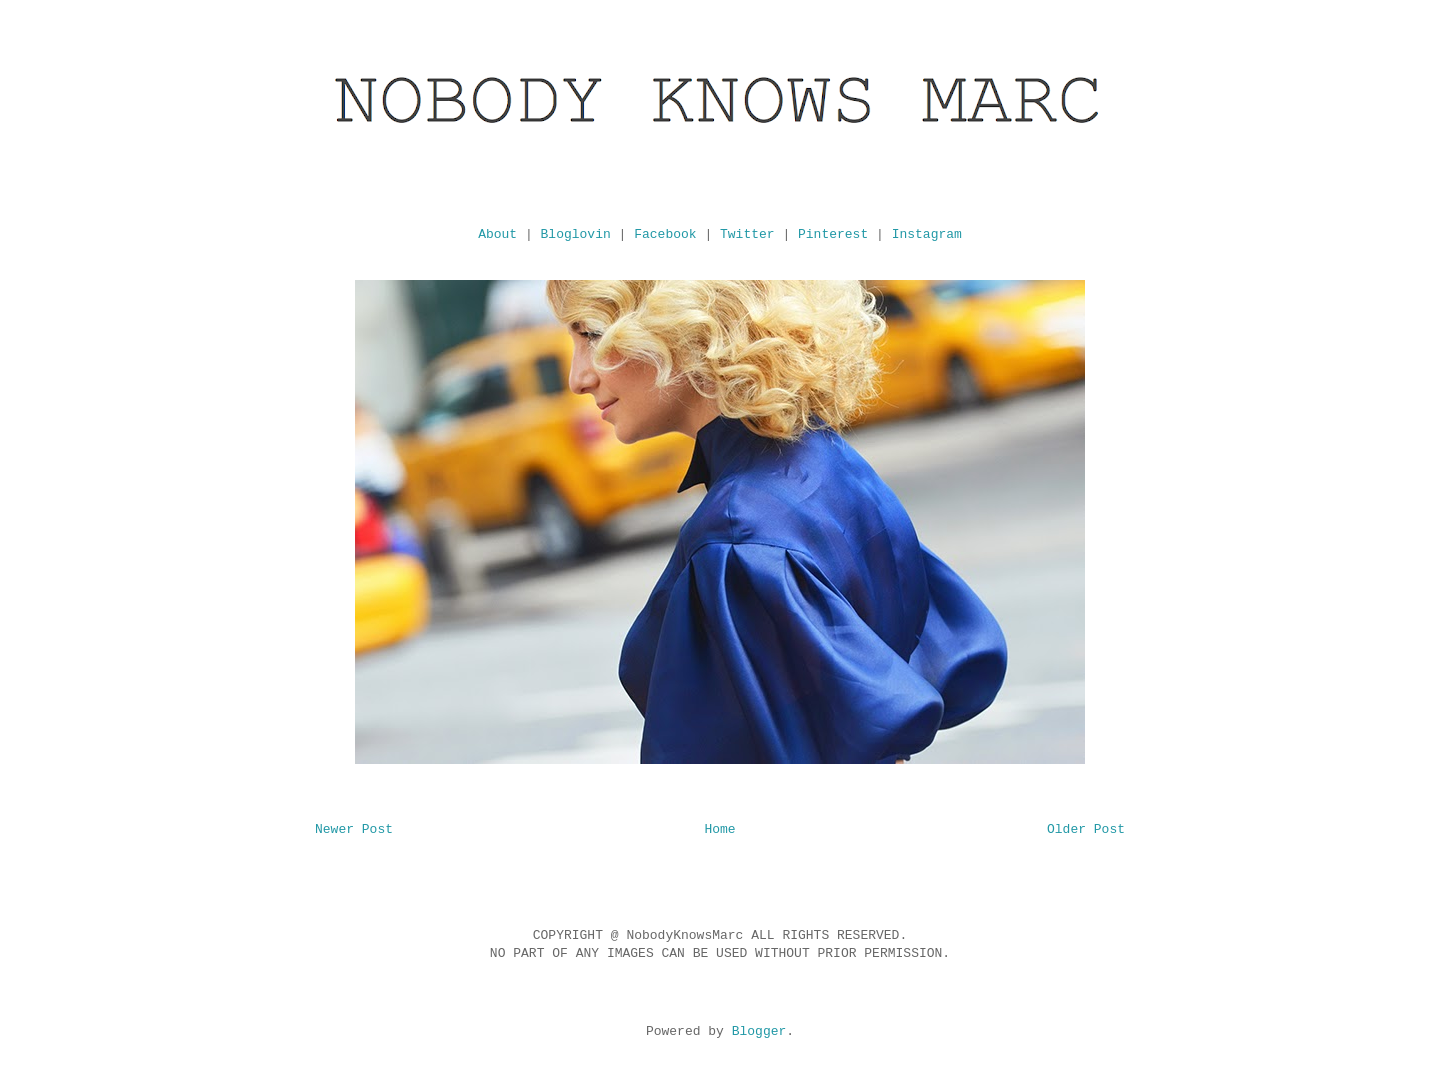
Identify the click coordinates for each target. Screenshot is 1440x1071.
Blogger (759, 1031)
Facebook (665, 234)
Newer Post (354, 829)
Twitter (747, 234)
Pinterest (833, 234)
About (497, 234)
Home (719, 829)
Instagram (927, 234)
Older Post (1086, 829)
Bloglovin (576, 234)
